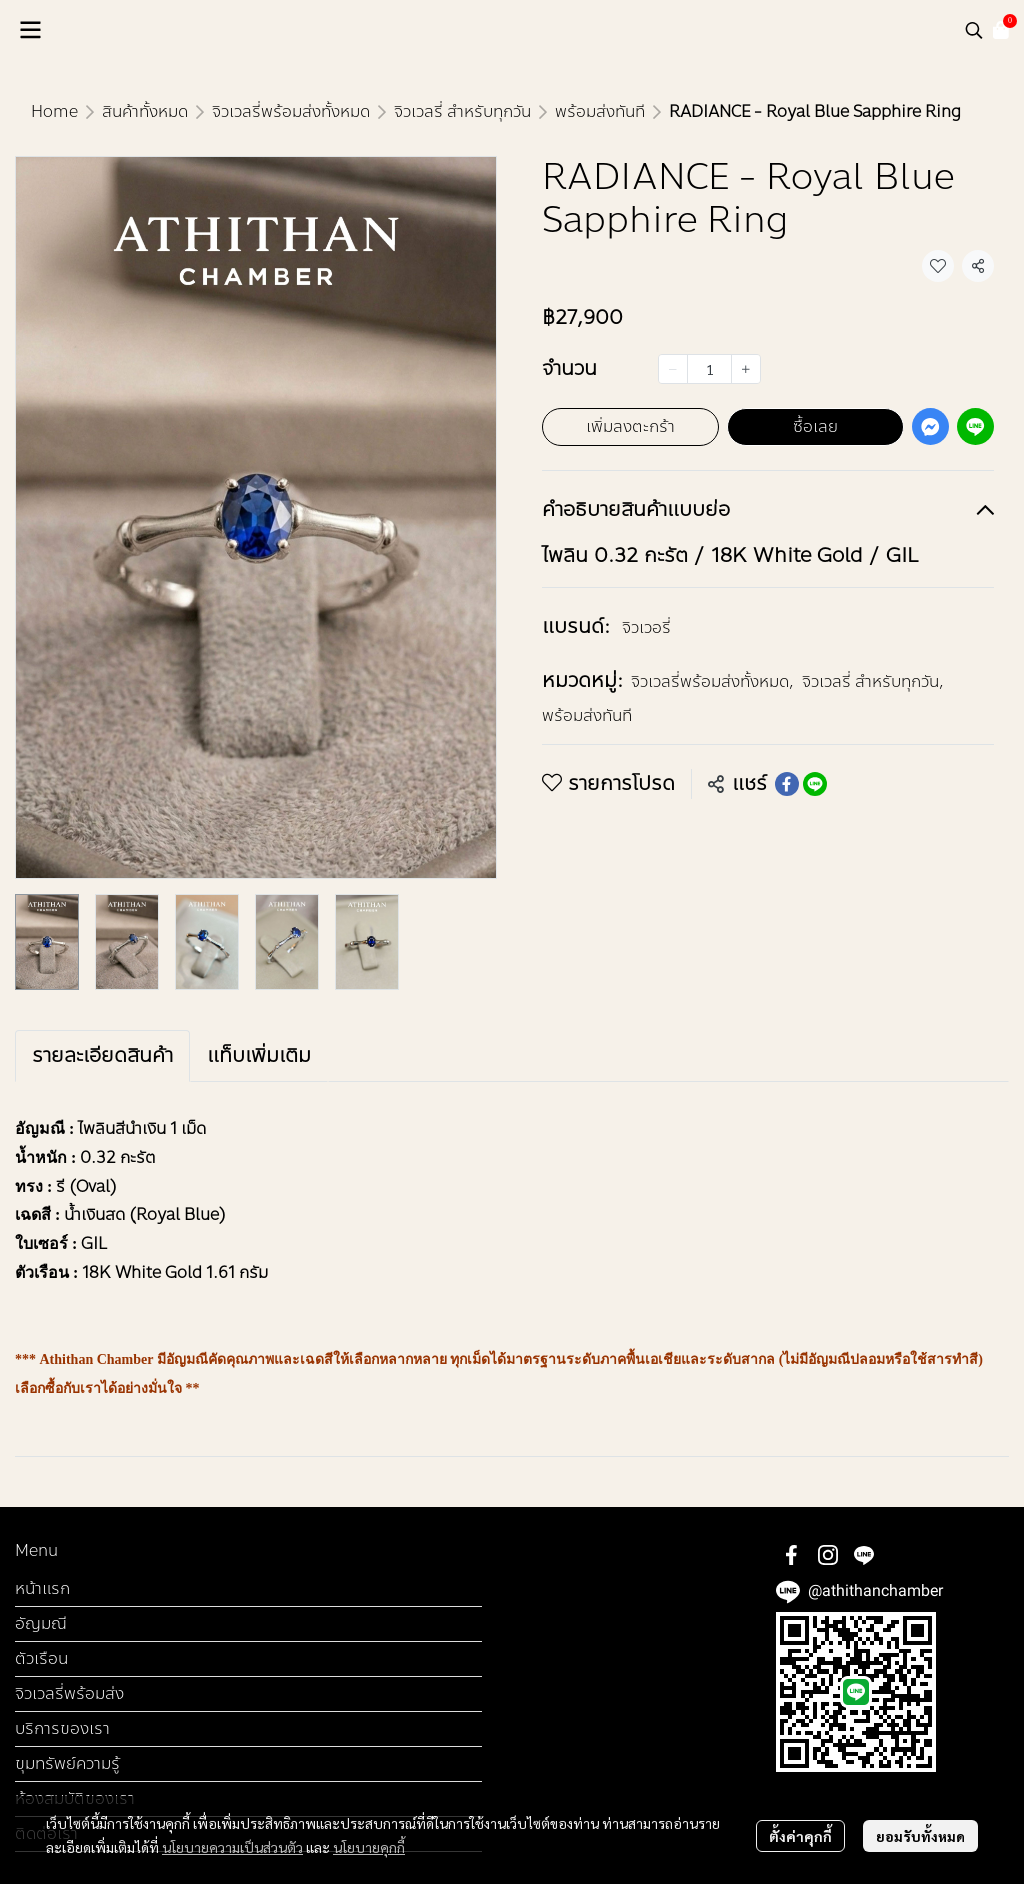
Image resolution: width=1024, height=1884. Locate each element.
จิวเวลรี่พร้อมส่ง (69, 1693)
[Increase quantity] (746, 369)
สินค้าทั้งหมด (145, 111)
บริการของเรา (62, 1728)
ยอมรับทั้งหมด (920, 1836)
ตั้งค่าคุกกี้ (800, 1836)
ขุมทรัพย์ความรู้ (67, 1763)
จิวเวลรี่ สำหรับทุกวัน (462, 111)
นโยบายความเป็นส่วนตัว (232, 1847)
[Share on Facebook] (787, 784)
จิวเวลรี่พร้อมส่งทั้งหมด (291, 111)
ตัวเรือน (41, 1658)
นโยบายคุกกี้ (369, 1847)
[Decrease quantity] (673, 369)
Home (54, 111)
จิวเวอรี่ (646, 627)
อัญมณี (41, 1623)
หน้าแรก (42, 1588)
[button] (974, 30)
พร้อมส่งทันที (600, 111)
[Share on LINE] (815, 784)
